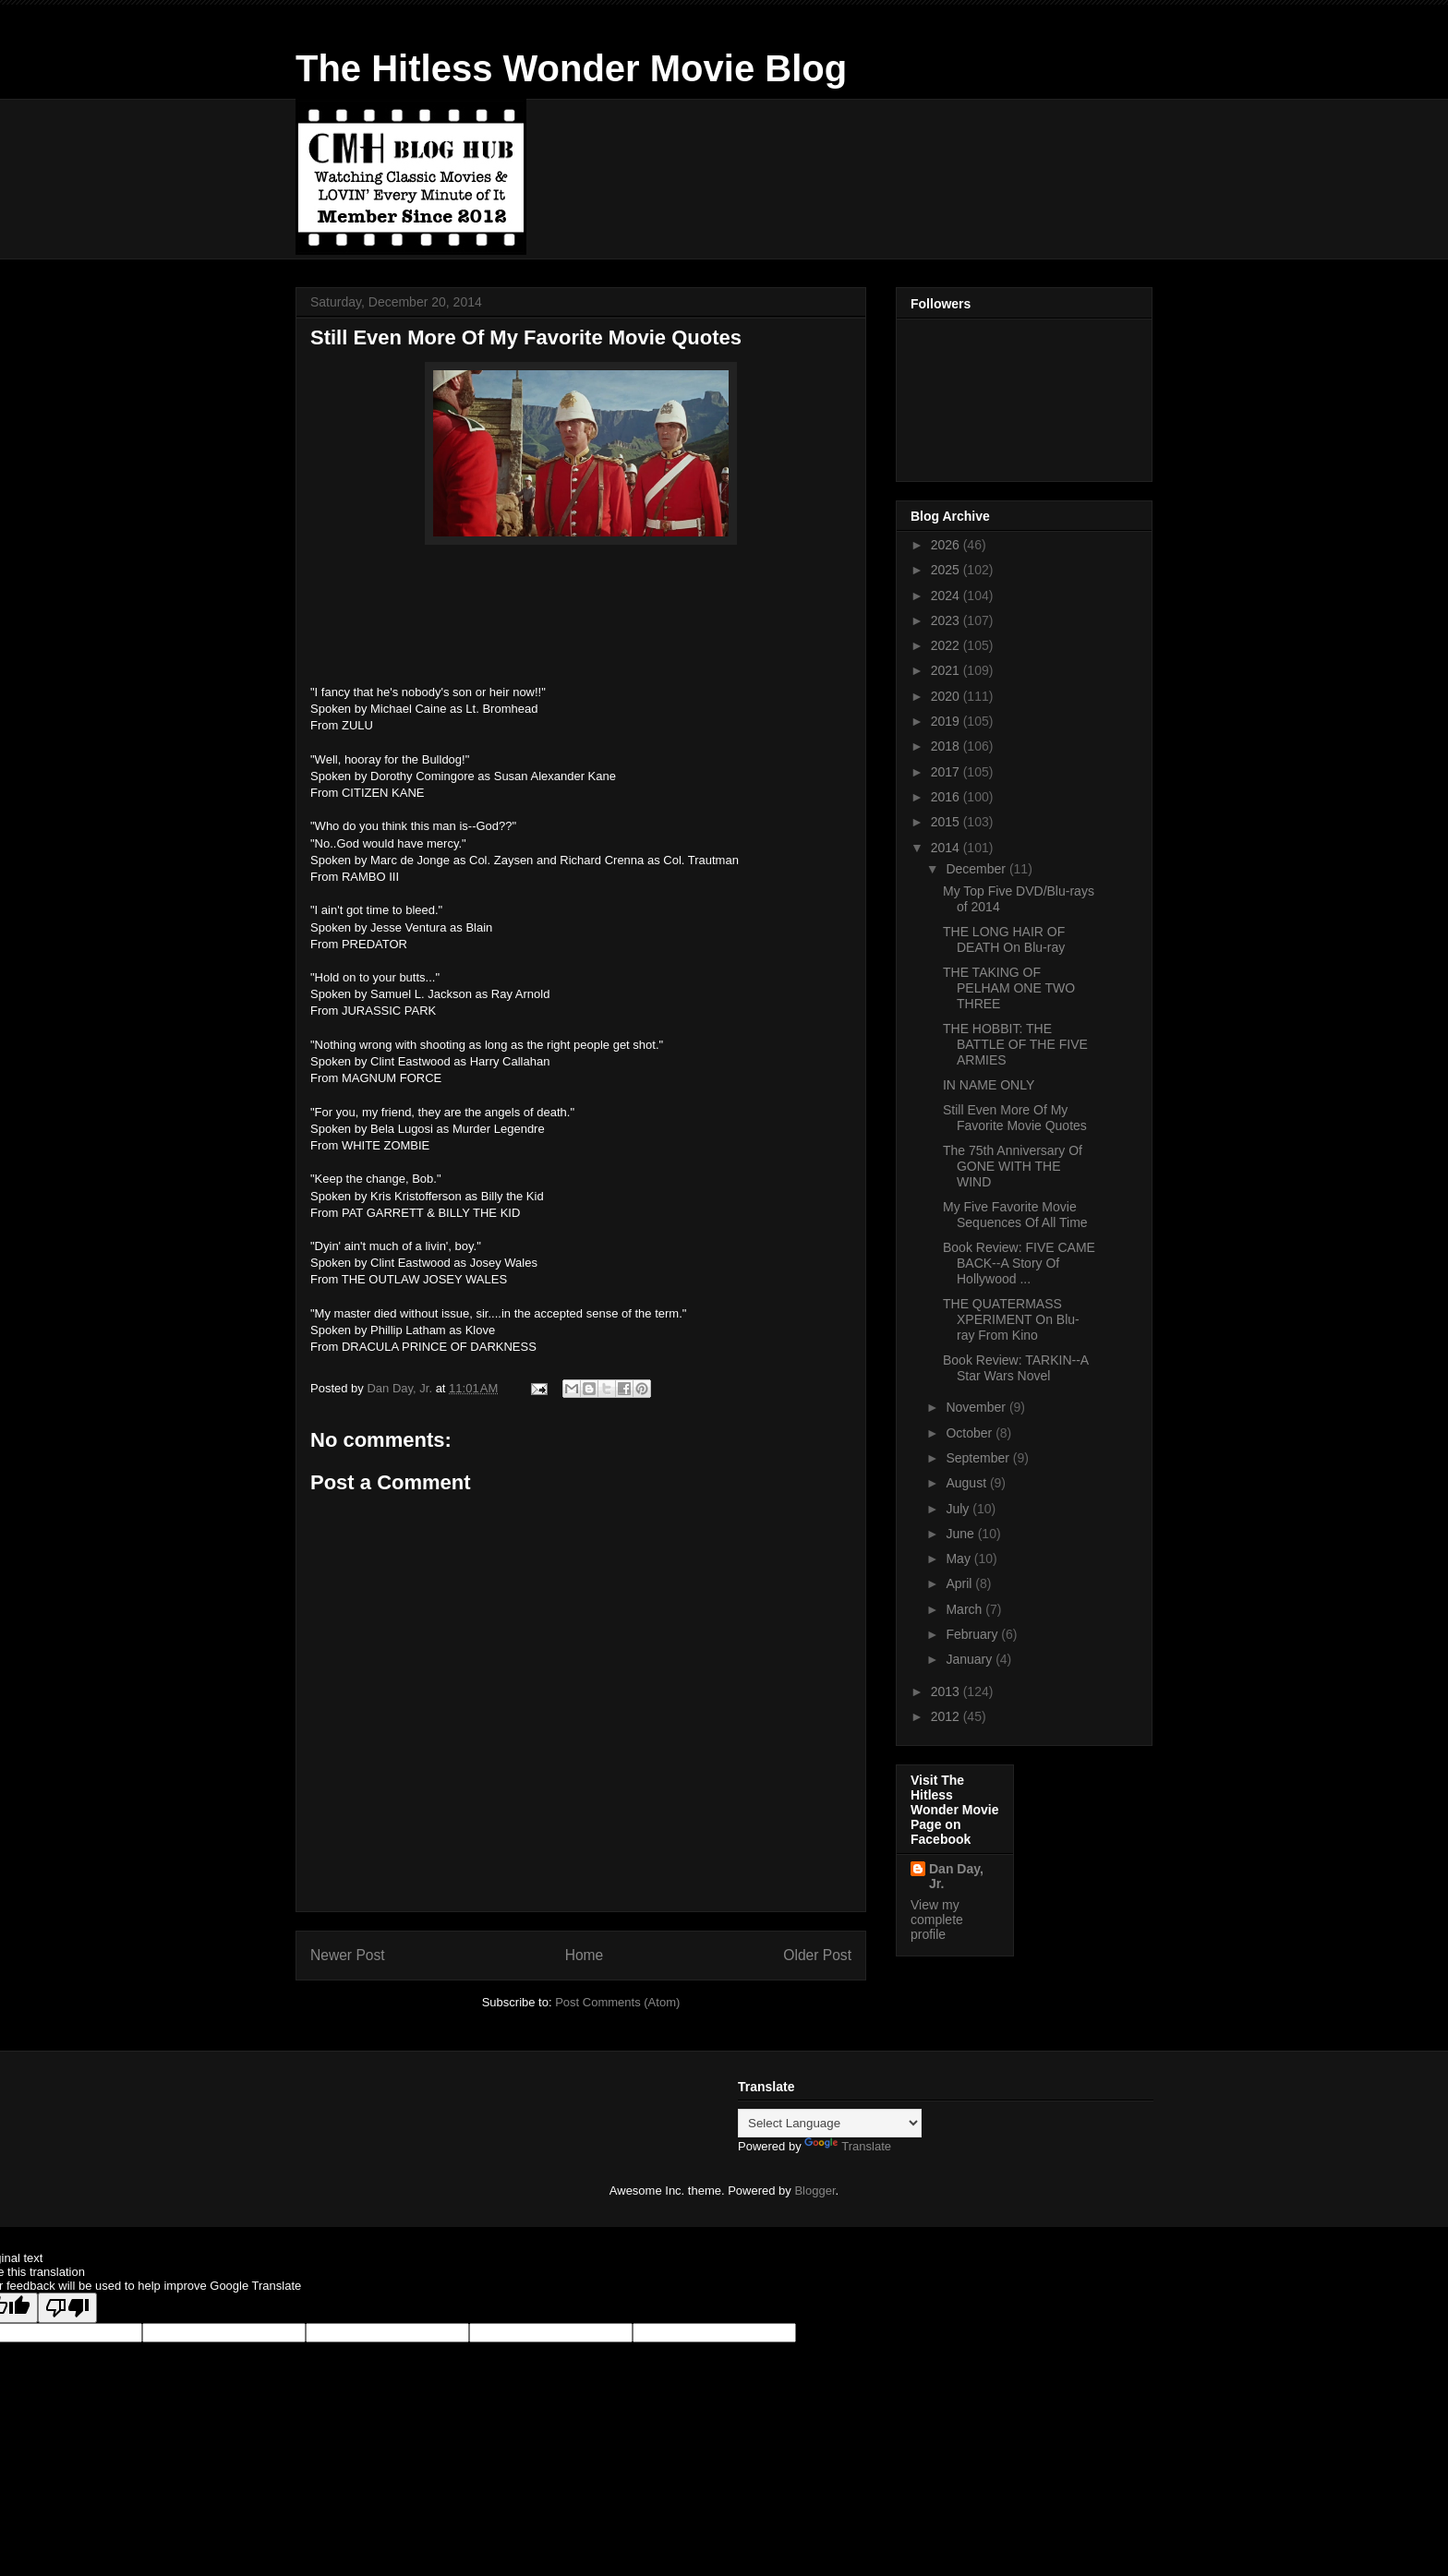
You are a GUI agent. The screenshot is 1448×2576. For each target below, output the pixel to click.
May (959, 1558)
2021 (947, 670)
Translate (847, 2146)
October (971, 1433)
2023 (947, 620)
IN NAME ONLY (988, 1084)
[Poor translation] (67, 2308)
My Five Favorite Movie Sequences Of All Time (1015, 1214)
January (971, 1659)
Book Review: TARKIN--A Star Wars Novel (1015, 1368)
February (973, 1634)
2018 (947, 746)
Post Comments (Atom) (617, 2002)
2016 (947, 796)
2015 (947, 821)
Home (584, 1955)
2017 (947, 771)
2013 (947, 1691)
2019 (947, 721)
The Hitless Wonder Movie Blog (571, 68)
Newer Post (347, 1955)
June (961, 1533)
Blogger (814, 2190)
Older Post (817, 1955)
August (967, 1482)
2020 (947, 696)
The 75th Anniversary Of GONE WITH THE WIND (1012, 1166)
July (959, 1508)
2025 (947, 569)
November (977, 1407)
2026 (947, 544)
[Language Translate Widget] (830, 2123)
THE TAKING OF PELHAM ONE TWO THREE (1009, 988)
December (977, 868)
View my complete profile (937, 1919)
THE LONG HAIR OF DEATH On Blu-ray (1004, 939)
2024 (947, 595)
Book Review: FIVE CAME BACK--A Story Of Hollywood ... (1019, 1263)
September (979, 1458)
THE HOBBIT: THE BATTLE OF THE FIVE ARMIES (1015, 1044)
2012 (947, 1716)
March (965, 1609)
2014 (947, 847)
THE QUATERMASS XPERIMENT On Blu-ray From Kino (1011, 1319)
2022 (947, 645)
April (960, 1583)
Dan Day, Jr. (956, 1876)
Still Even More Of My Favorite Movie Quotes (1015, 1117)
